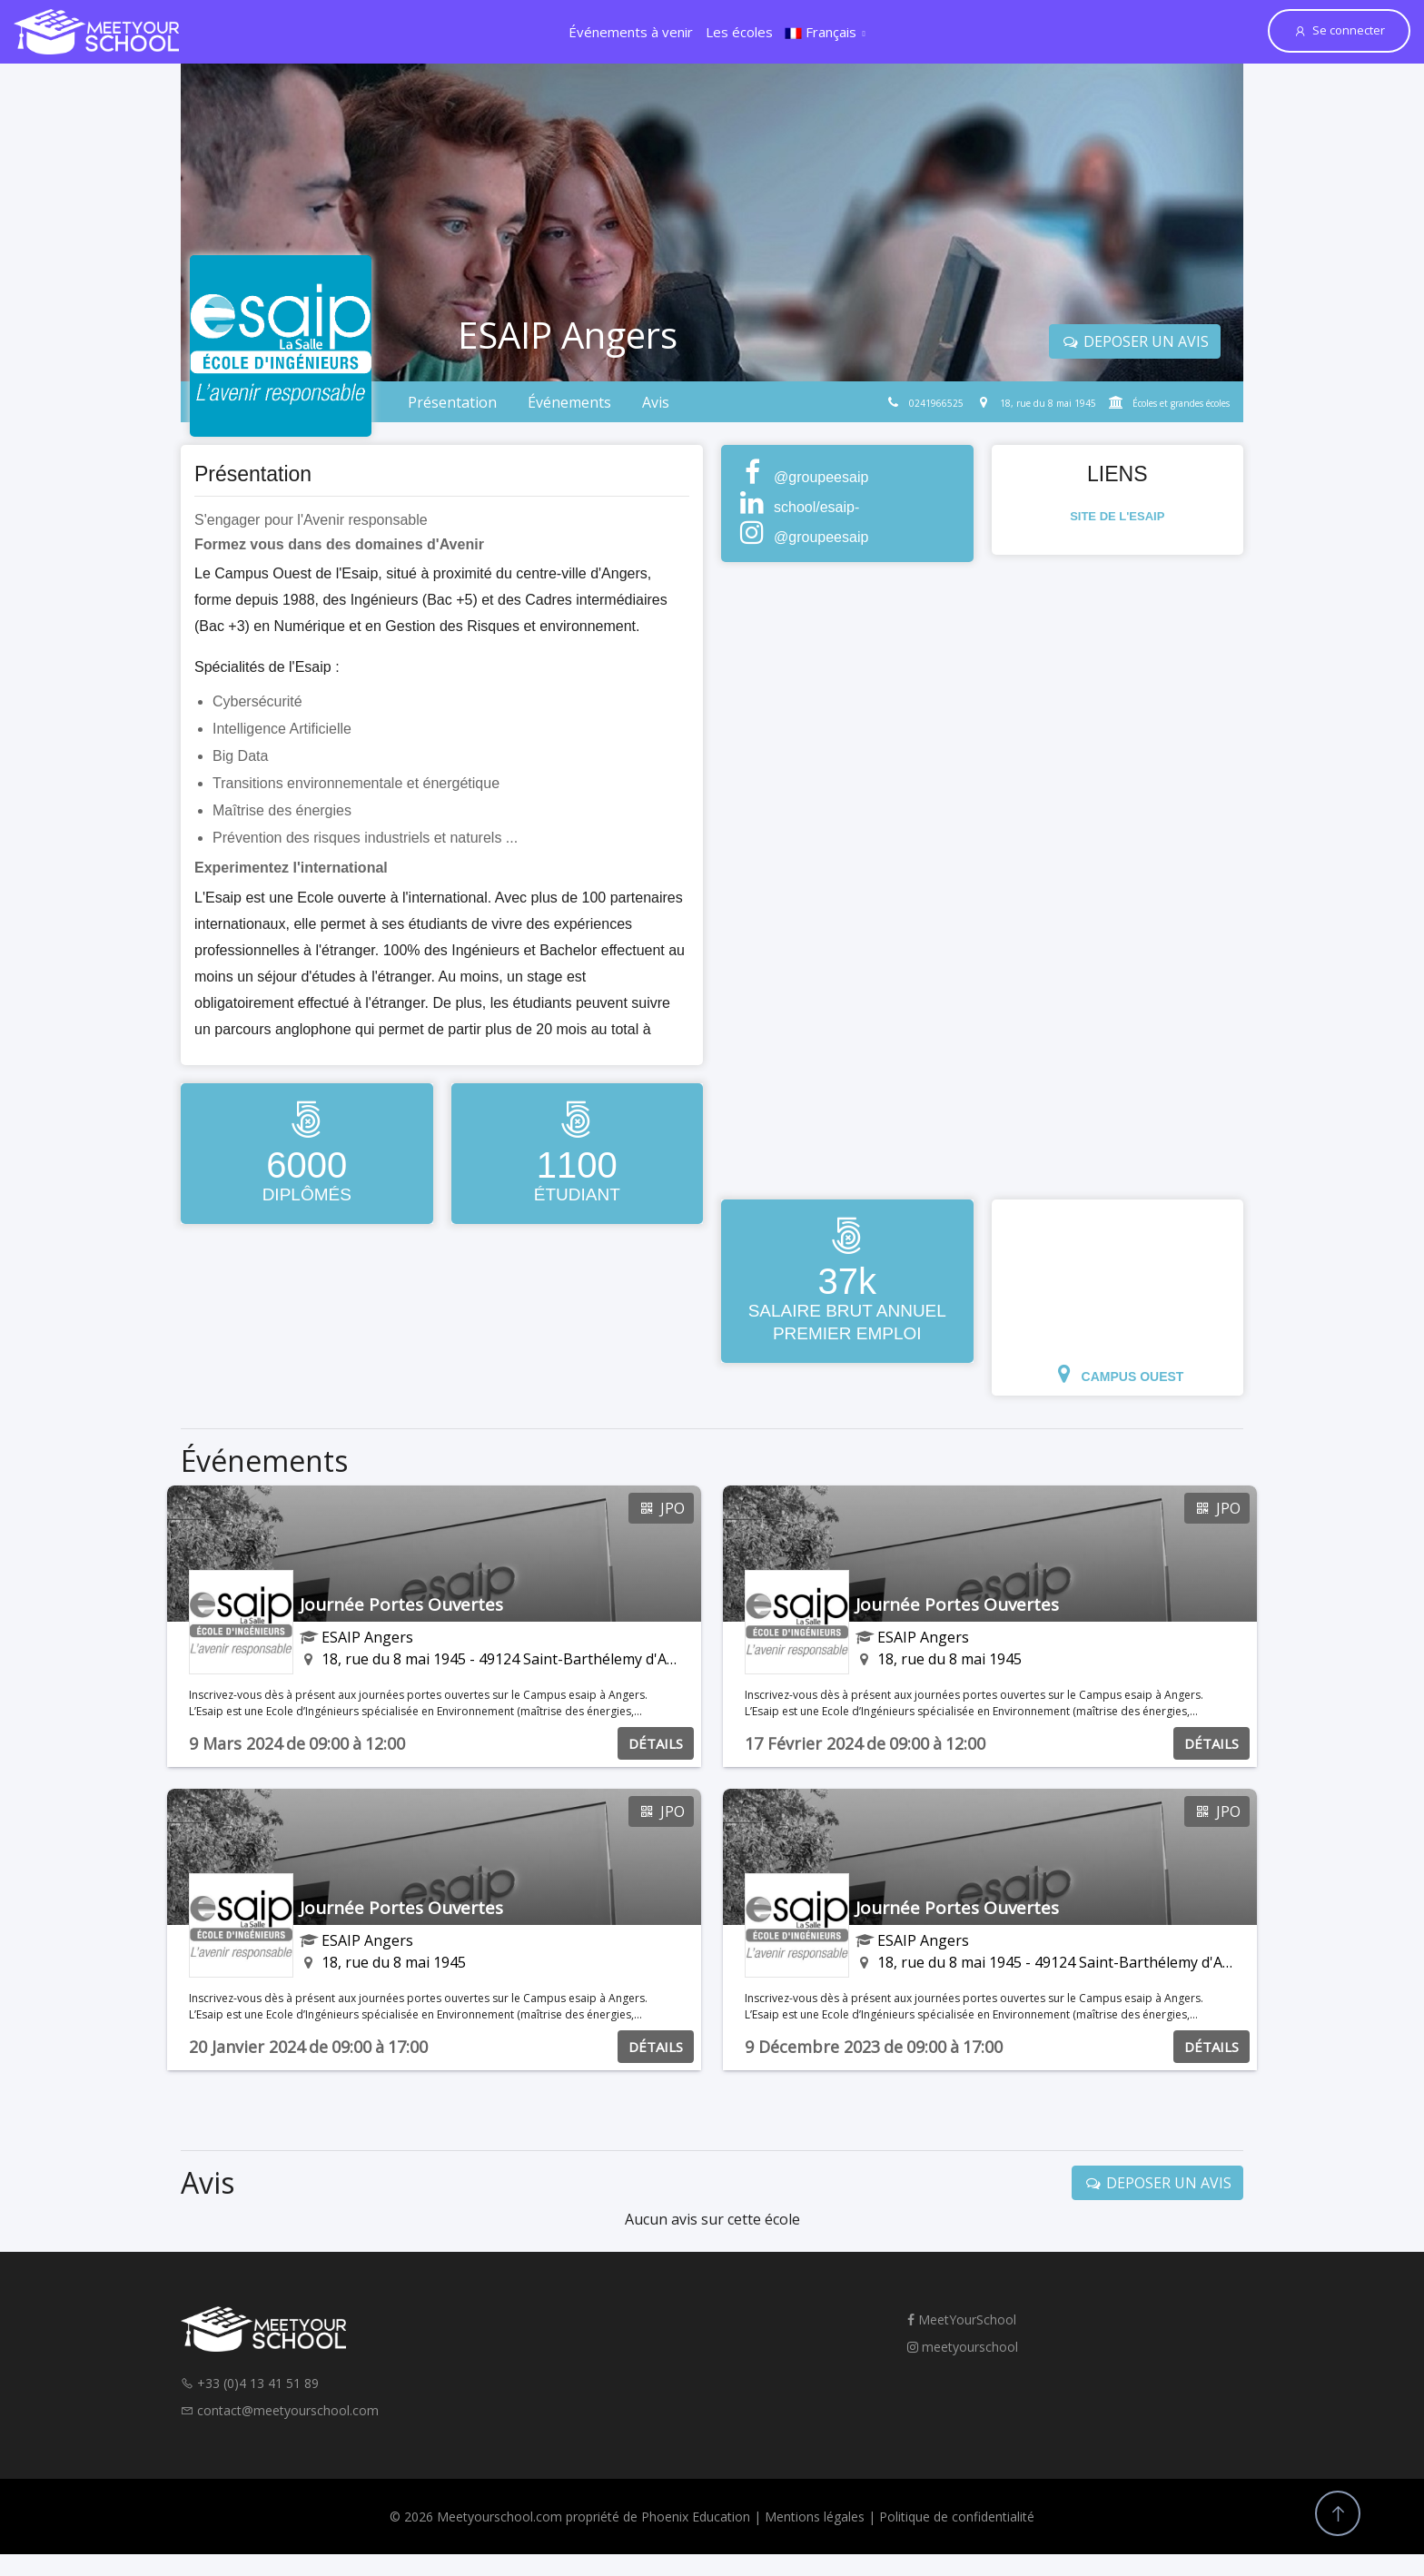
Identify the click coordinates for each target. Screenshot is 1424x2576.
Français (821, 32)
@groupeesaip (821, 477)
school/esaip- (816, 507)
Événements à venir (631, 32)
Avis (655, 402)
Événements (569, 402)
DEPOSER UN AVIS (1135, 341)
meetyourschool (962, 2346)
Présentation (452, 402)
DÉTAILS (655, 1743)
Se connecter (1339, 30)
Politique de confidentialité (956, 2516)
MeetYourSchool (961, 2319)
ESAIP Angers (367, 1637)
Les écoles (739, 32)
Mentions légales (815, 2516)
